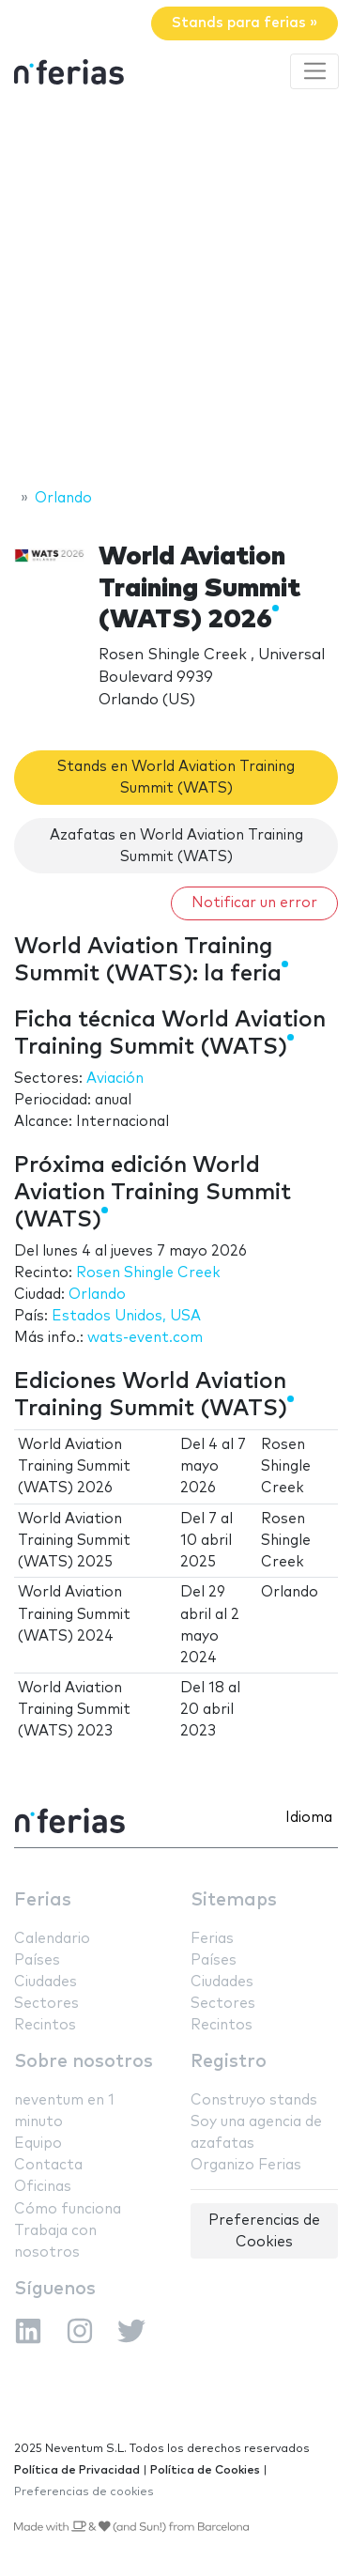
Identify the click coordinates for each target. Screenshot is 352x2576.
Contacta (48, 2165)
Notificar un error (254, 903)
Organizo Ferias (246, 2165)
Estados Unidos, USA (126, 1316)
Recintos (45, 2025)
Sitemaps (234, 1900)
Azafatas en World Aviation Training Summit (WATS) (176, 846)
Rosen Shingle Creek (148, 1273)
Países (37, 1960)
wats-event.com (145, 1338)
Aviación (115, 1079)
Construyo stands (254, 2100)
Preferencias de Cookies (264, 2231)
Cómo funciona (67, 2209)
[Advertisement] (176, 292)
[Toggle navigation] (314, 71)
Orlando (97, 1295)
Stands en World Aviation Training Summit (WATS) (176, 777)
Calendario (52, 1939)
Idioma (308, 1818)
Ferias (42, 1900)
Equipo (38, 2143)
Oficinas (42, 2187)
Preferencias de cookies (84, 2492)
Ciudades (45, 1982)
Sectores (46, 2004)
